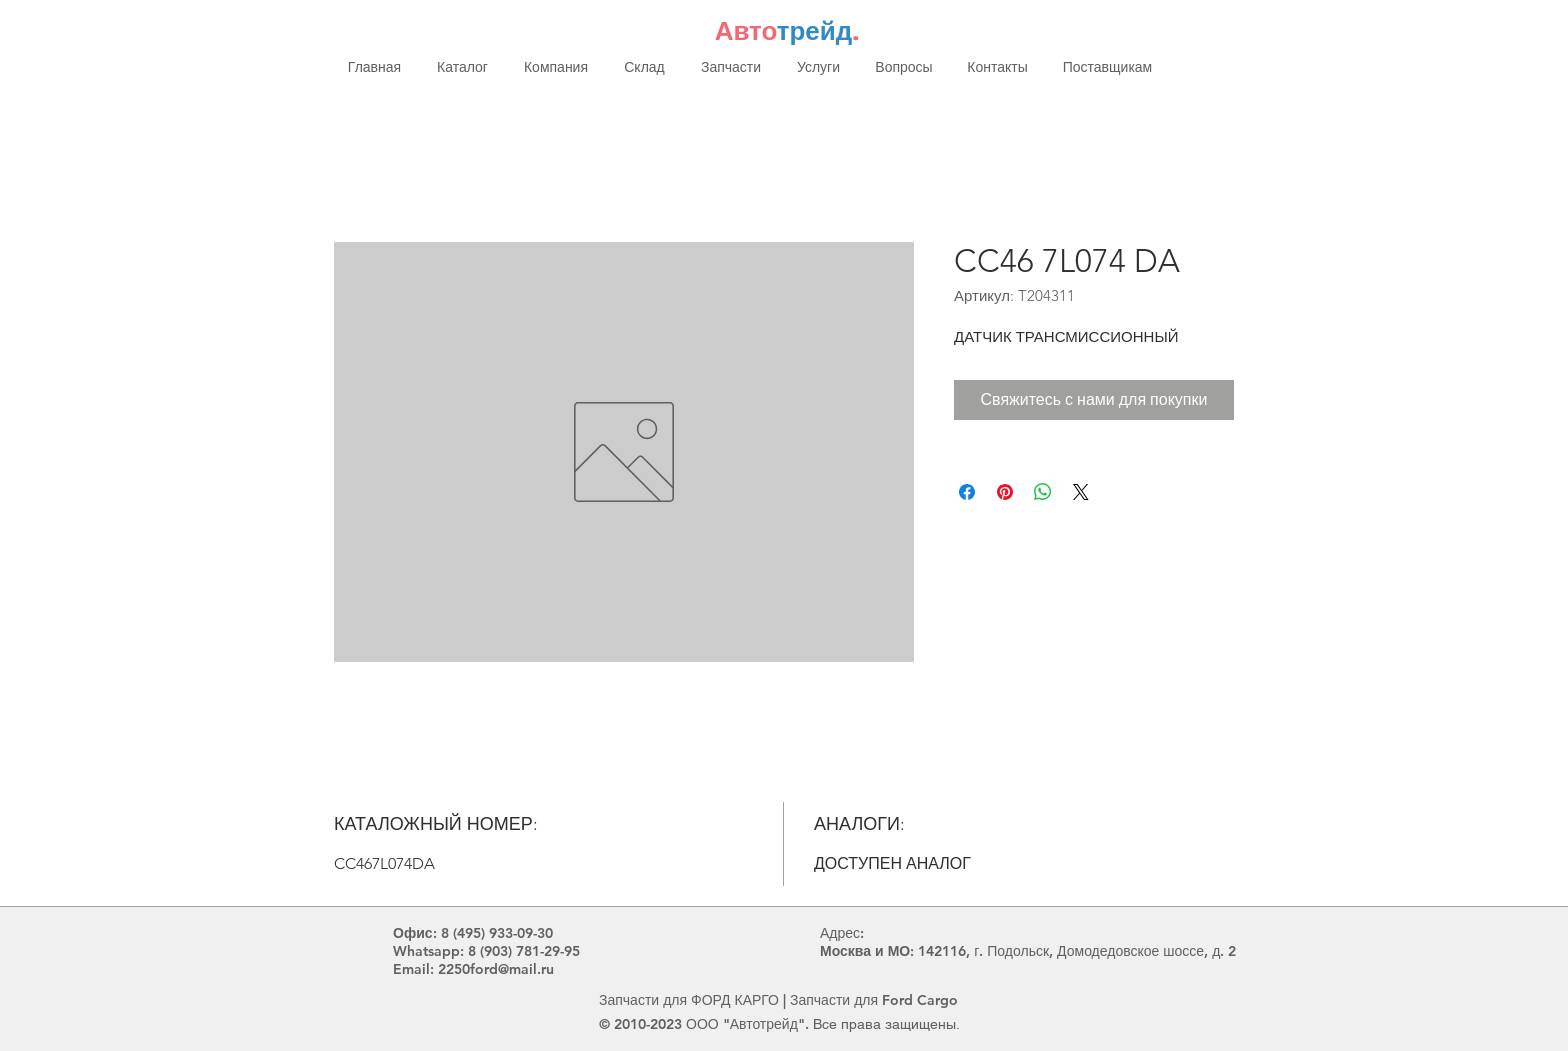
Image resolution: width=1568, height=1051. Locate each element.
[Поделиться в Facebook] (967, 492)
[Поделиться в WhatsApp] (1043, 492)
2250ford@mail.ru (496, 969)
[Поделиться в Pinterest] (1005, 492)
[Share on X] (1081, 492)
